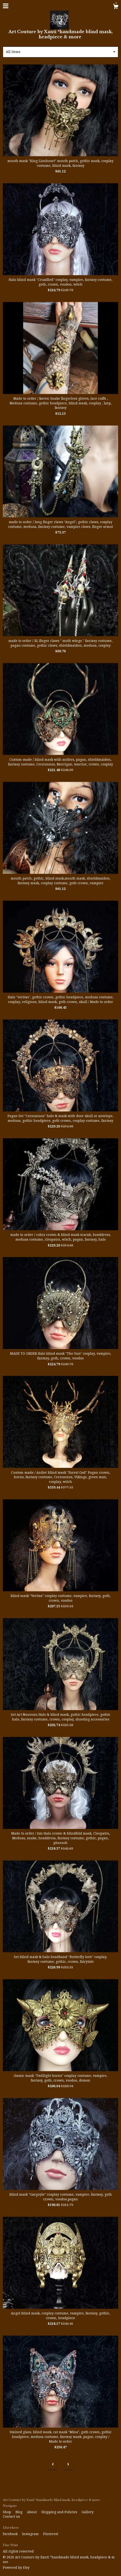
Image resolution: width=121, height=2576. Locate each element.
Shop (7, 2512)
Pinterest (50, 2534)
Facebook (11, 2534)
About (32, 2512)
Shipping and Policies (59, 2512)
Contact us (11, 2516)
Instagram (31, 2534)
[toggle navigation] (5, 6)
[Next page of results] (68, 2464)
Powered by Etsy (16, 2567)
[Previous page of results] (53, 2464)
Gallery (88, 2512)
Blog (19, 2512)
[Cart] (115, 7)
